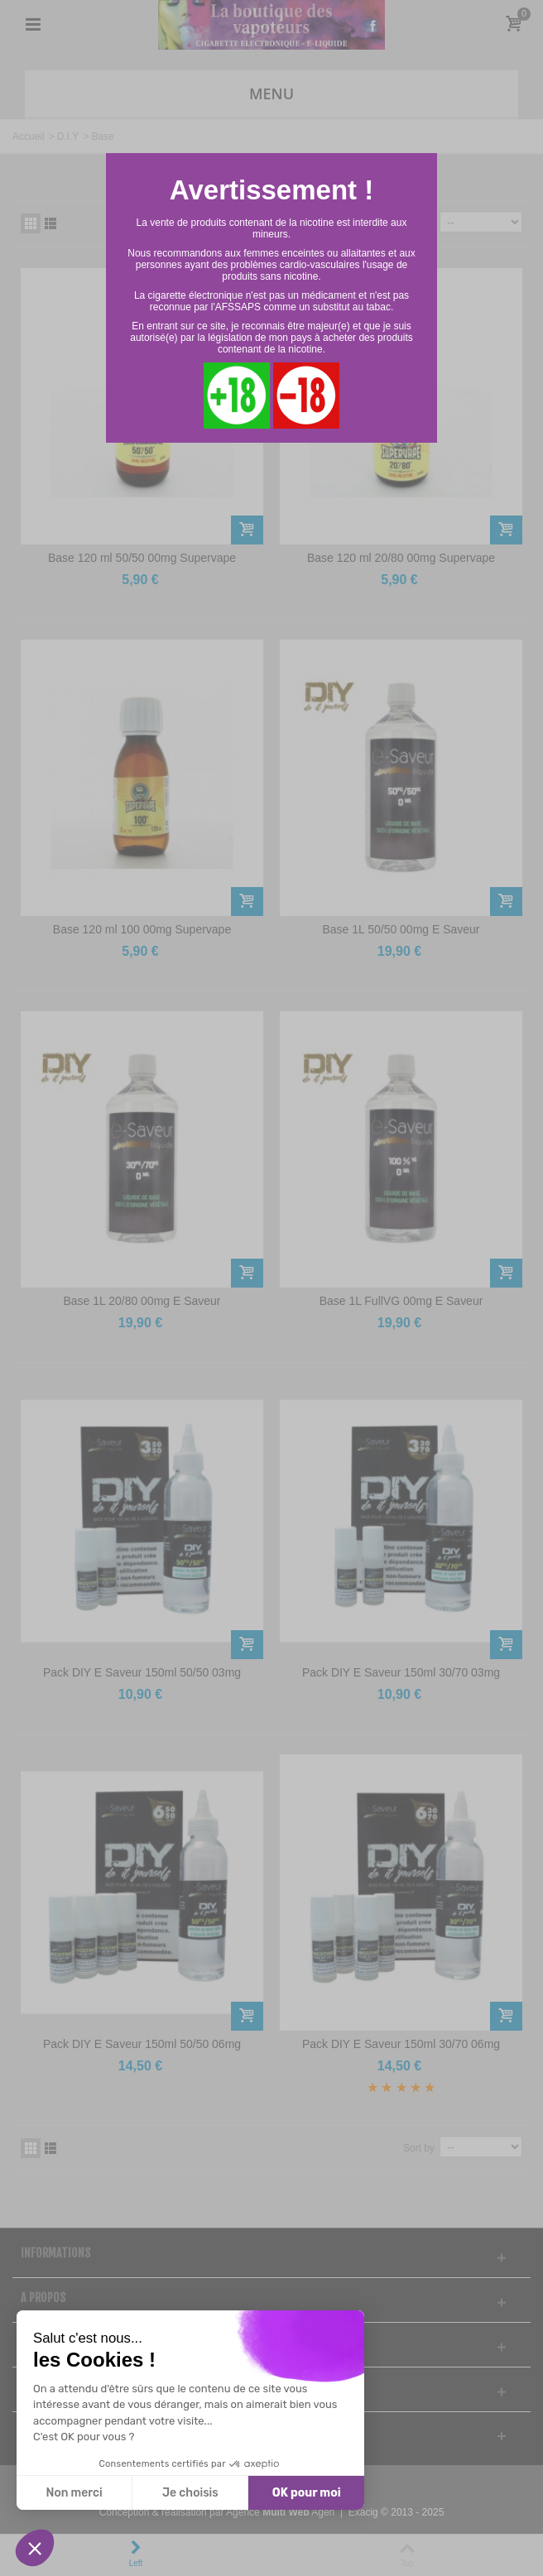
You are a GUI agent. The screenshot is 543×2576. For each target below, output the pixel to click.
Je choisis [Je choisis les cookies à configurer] (190, 2493)
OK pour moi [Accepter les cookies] (306, 2493)
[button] (35, 2548)
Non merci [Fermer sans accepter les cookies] (74, 2493)
